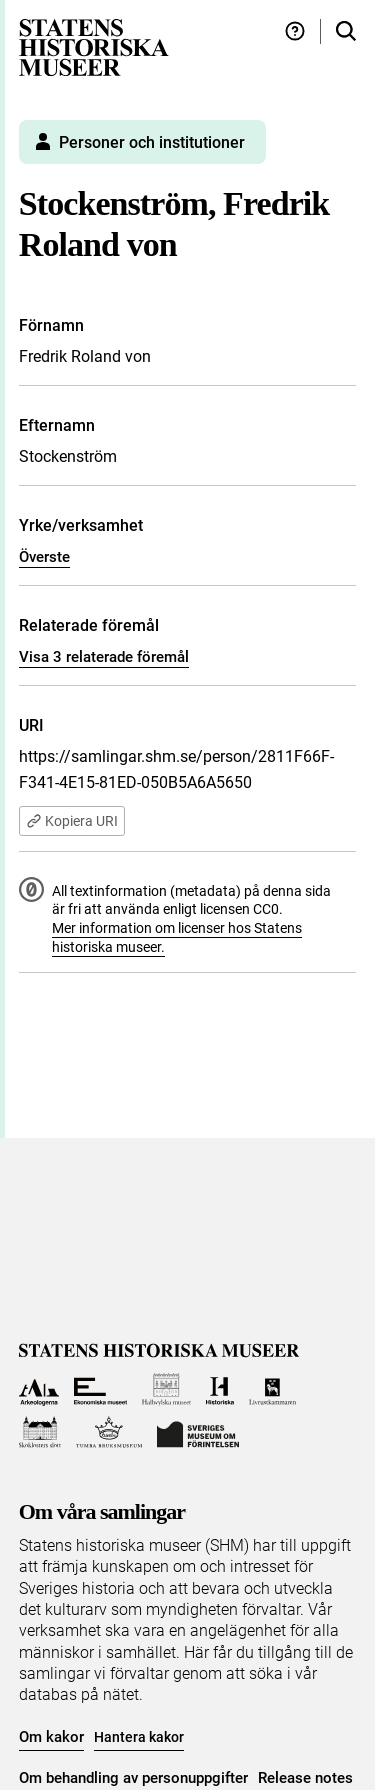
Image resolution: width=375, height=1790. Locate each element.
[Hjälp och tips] (295, 31)
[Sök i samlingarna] (346, 31)
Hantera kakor (139, 1737)
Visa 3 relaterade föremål (104, 657)
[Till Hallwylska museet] (166, 1389)
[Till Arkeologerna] (39, 1389)
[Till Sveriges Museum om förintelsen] (198, 1432)
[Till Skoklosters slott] (40, 1432)
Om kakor (51, 1737)
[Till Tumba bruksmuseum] (109, 1432)
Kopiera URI (72, 821)
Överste (44, 557)
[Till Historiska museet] (219, 1389)
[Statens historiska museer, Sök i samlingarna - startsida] (94, 46)
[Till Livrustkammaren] (273, 1389)
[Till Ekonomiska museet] (100, 1389)
